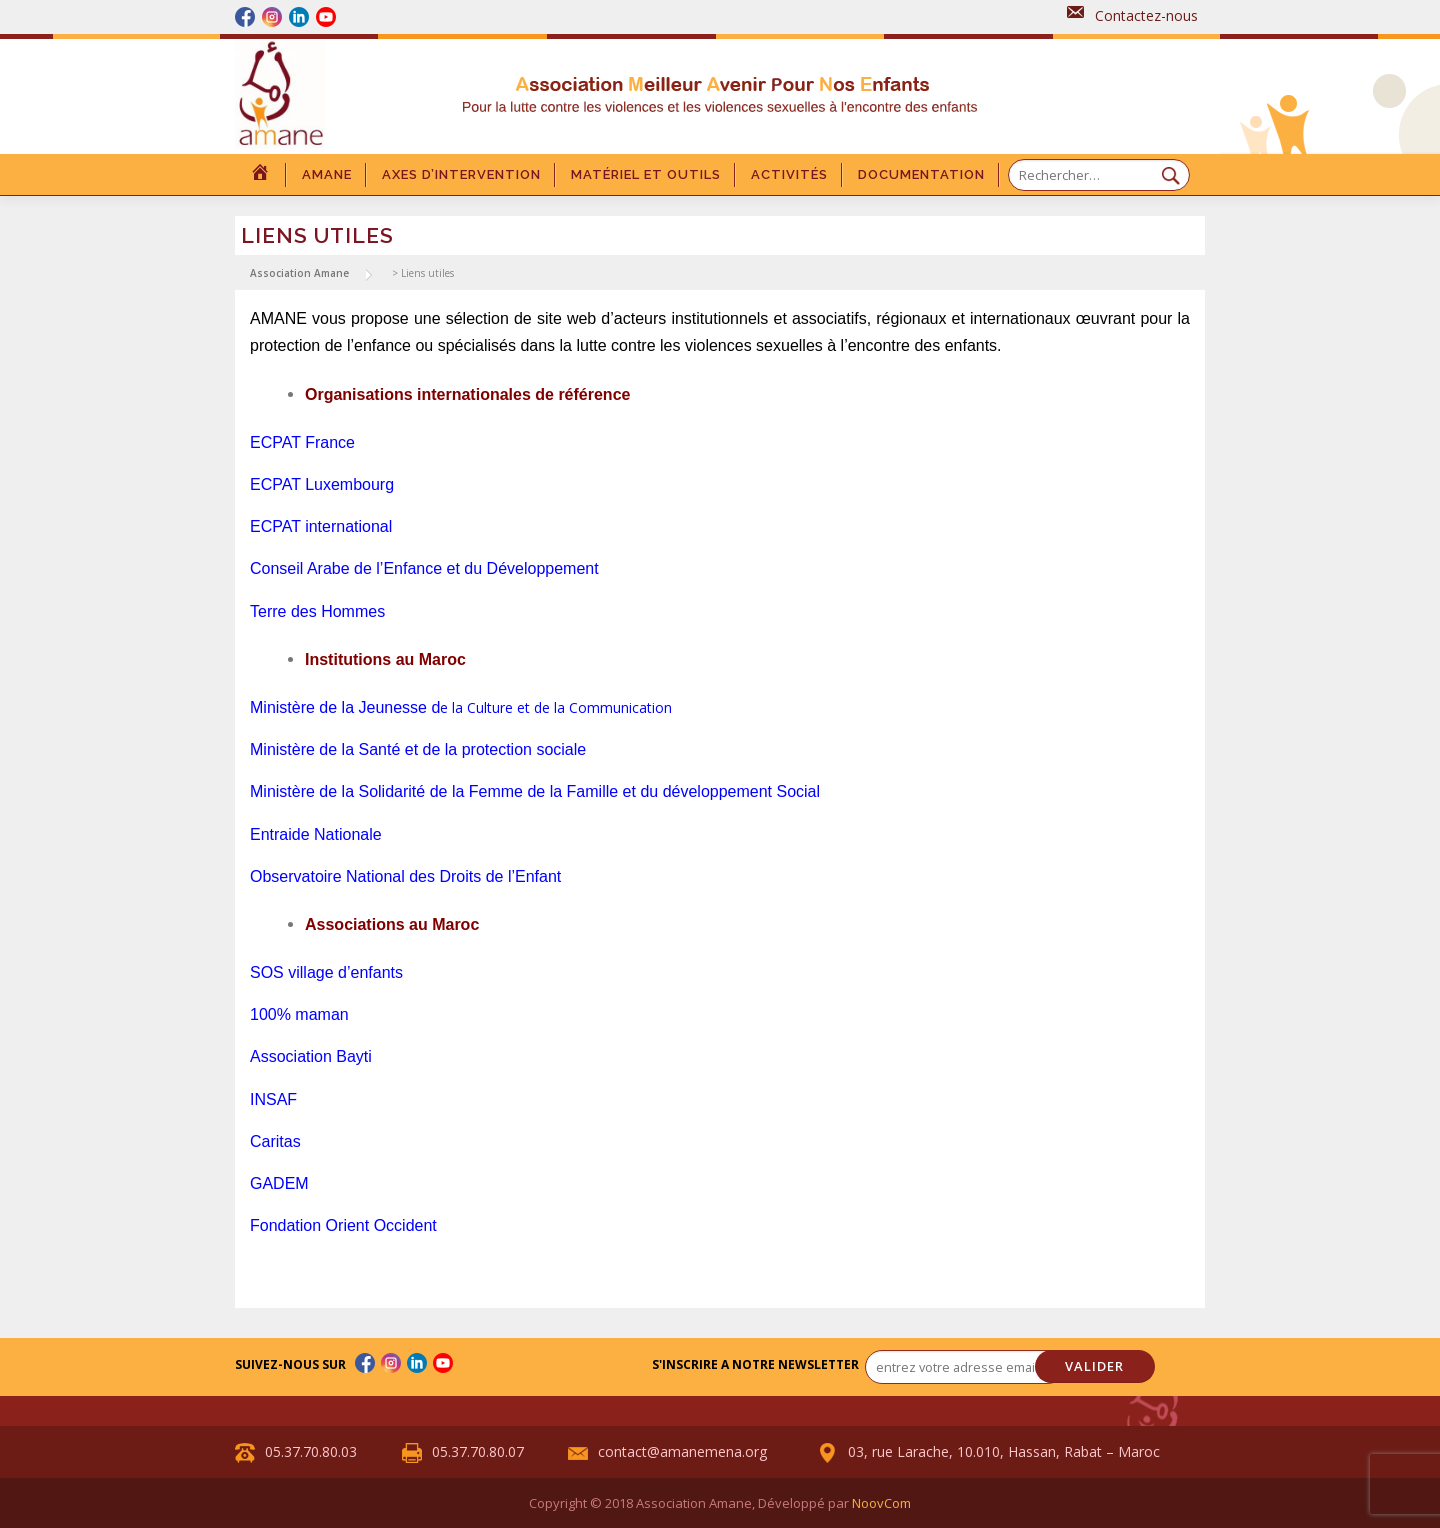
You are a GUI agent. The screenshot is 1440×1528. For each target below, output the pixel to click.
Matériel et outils (646, 174)
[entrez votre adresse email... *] (965, 1367)
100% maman (299, 1014)
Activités (789, 174)
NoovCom (881, 1503)
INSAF (273, 1099)
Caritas (275, 1141)
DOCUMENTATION (921, 174)
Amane (327, 174)
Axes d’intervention (461, 174)
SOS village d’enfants (326, 972)
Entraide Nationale (316, 834)
